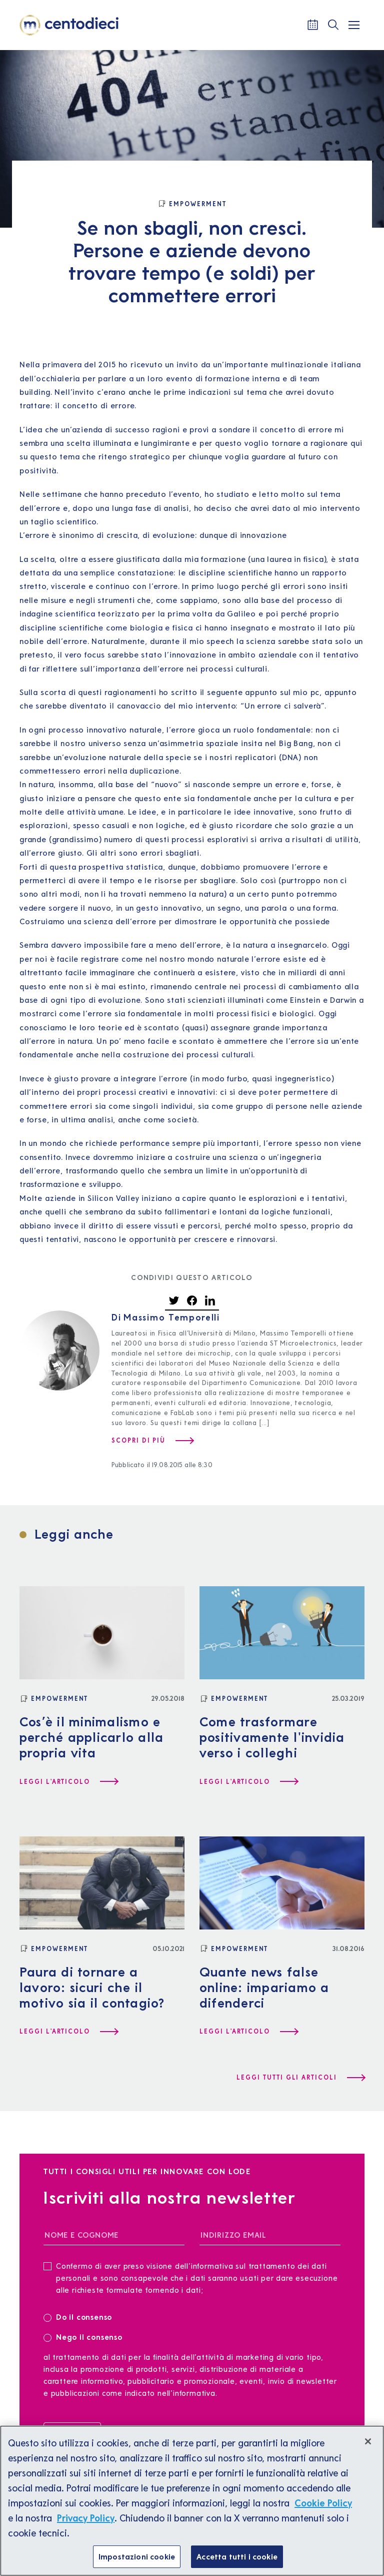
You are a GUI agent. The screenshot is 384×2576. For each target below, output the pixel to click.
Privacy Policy (85, 2527)
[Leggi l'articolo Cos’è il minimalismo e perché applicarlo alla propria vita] (69, 1781)
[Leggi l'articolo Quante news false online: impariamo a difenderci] (249, 2031)
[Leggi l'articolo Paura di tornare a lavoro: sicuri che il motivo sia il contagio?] (69, 2031)
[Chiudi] (368, 2451)
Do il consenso (81, 2316)
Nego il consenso (83, 2336)
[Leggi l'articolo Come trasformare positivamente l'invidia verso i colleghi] (249, 1781)
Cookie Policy (323, 2512)
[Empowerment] (192, 204)
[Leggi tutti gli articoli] (300, 2077)
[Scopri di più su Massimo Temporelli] (152, 1440)
